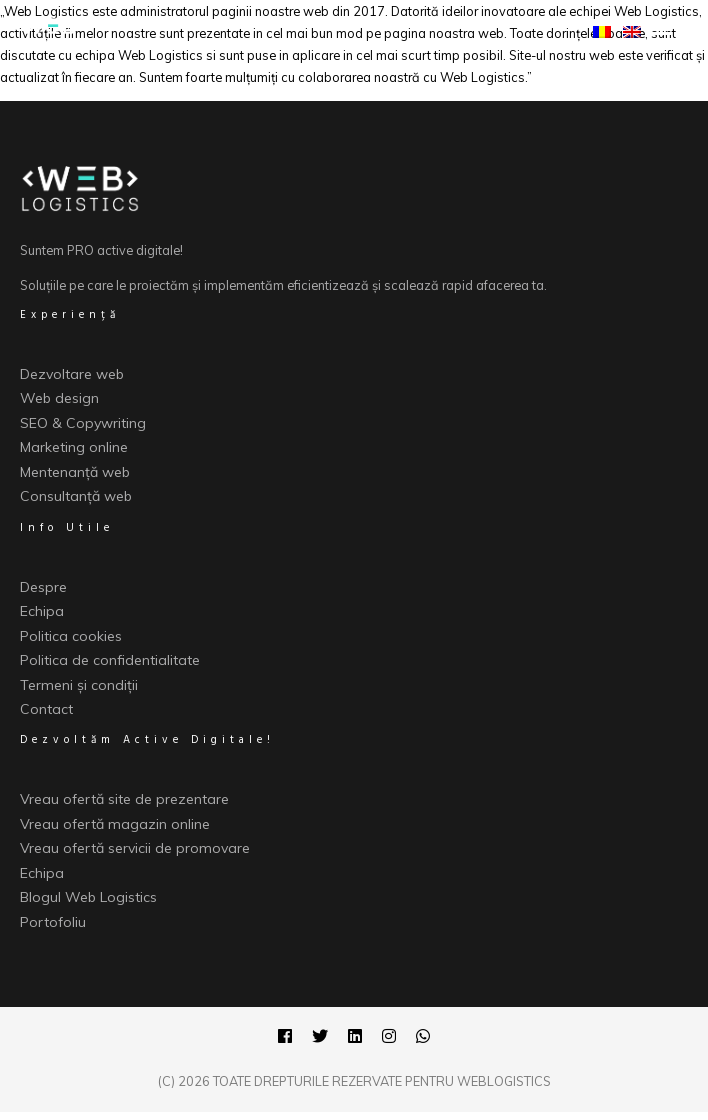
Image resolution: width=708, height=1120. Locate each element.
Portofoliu (53, 922)
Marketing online (74, 447)
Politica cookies (71, 636)
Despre (43, 587)
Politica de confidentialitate (110, 660)
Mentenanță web (75, 472)
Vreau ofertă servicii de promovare (135, 848)
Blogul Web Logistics (88, 897)
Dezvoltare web (72, 374)
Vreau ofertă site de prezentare (124, 799)
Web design (59, 398)
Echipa (42, 611)
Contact (46, 709)
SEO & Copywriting (83, 423)
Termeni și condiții (79, 685)
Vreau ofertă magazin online (115, 824)
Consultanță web (76, 496)
